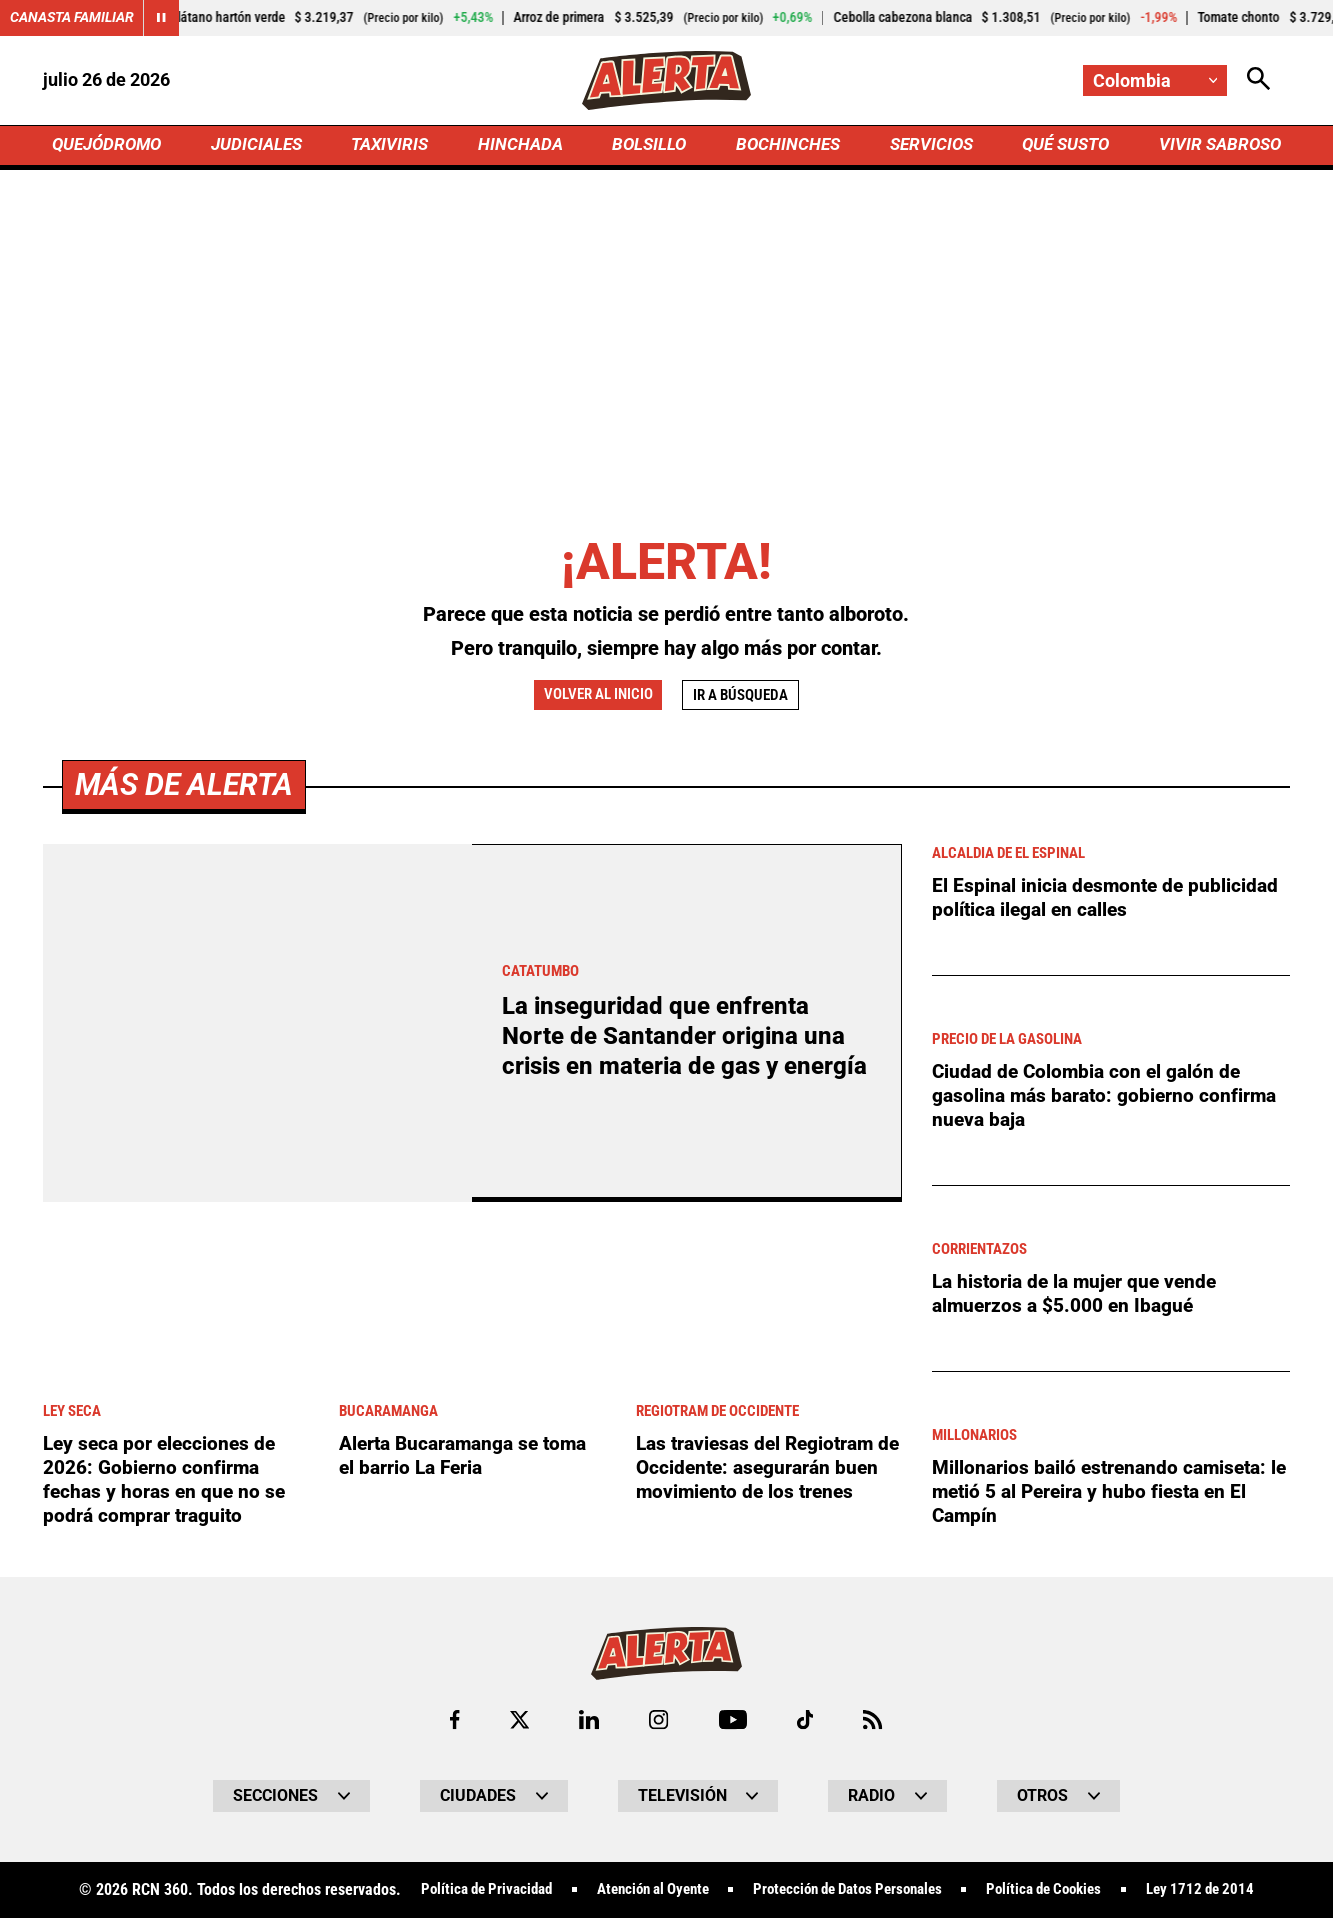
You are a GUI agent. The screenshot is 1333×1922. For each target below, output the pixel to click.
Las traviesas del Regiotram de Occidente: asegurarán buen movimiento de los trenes (760, 1483)
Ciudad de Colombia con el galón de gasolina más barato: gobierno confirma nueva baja (1109, 1099)
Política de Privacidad (462, 1894)
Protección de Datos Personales (850, 1894)
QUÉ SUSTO (1061, 146)
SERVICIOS (926, 146)
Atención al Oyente (640, 1894)
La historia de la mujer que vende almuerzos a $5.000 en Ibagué (1079, 1297)
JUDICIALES (262, 146)
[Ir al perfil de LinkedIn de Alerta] (588, 1724)
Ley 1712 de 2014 (1225, 1894)
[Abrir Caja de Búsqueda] (1259, 80)
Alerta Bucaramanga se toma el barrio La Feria (469, 1459)
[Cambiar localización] (1155, 80)
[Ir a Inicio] (666, 81)
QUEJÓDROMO (110, 146)
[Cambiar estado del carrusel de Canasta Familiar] (162, 18)
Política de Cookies (1060, 1894)
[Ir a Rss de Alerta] (875, 1724)
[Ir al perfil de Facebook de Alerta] (453, 1724)
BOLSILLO (648, 146)
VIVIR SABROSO (1216, 146)
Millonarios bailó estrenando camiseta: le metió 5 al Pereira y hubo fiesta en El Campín (1106, 1495)
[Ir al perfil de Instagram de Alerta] (659, 1724)
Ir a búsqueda (745, 698)
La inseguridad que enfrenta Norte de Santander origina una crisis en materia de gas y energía (678, 1039)
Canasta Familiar (72, 18)
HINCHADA (522, 146)
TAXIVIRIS (394, 146)
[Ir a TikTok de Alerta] (806, 1724)
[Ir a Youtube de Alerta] (733, 1724)
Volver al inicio (594, 697)
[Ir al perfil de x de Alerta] (518, 1724)
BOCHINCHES (785, 146)
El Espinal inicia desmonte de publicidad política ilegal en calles (1109, 901)
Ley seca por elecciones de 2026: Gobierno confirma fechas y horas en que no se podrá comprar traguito (167, 1483)
